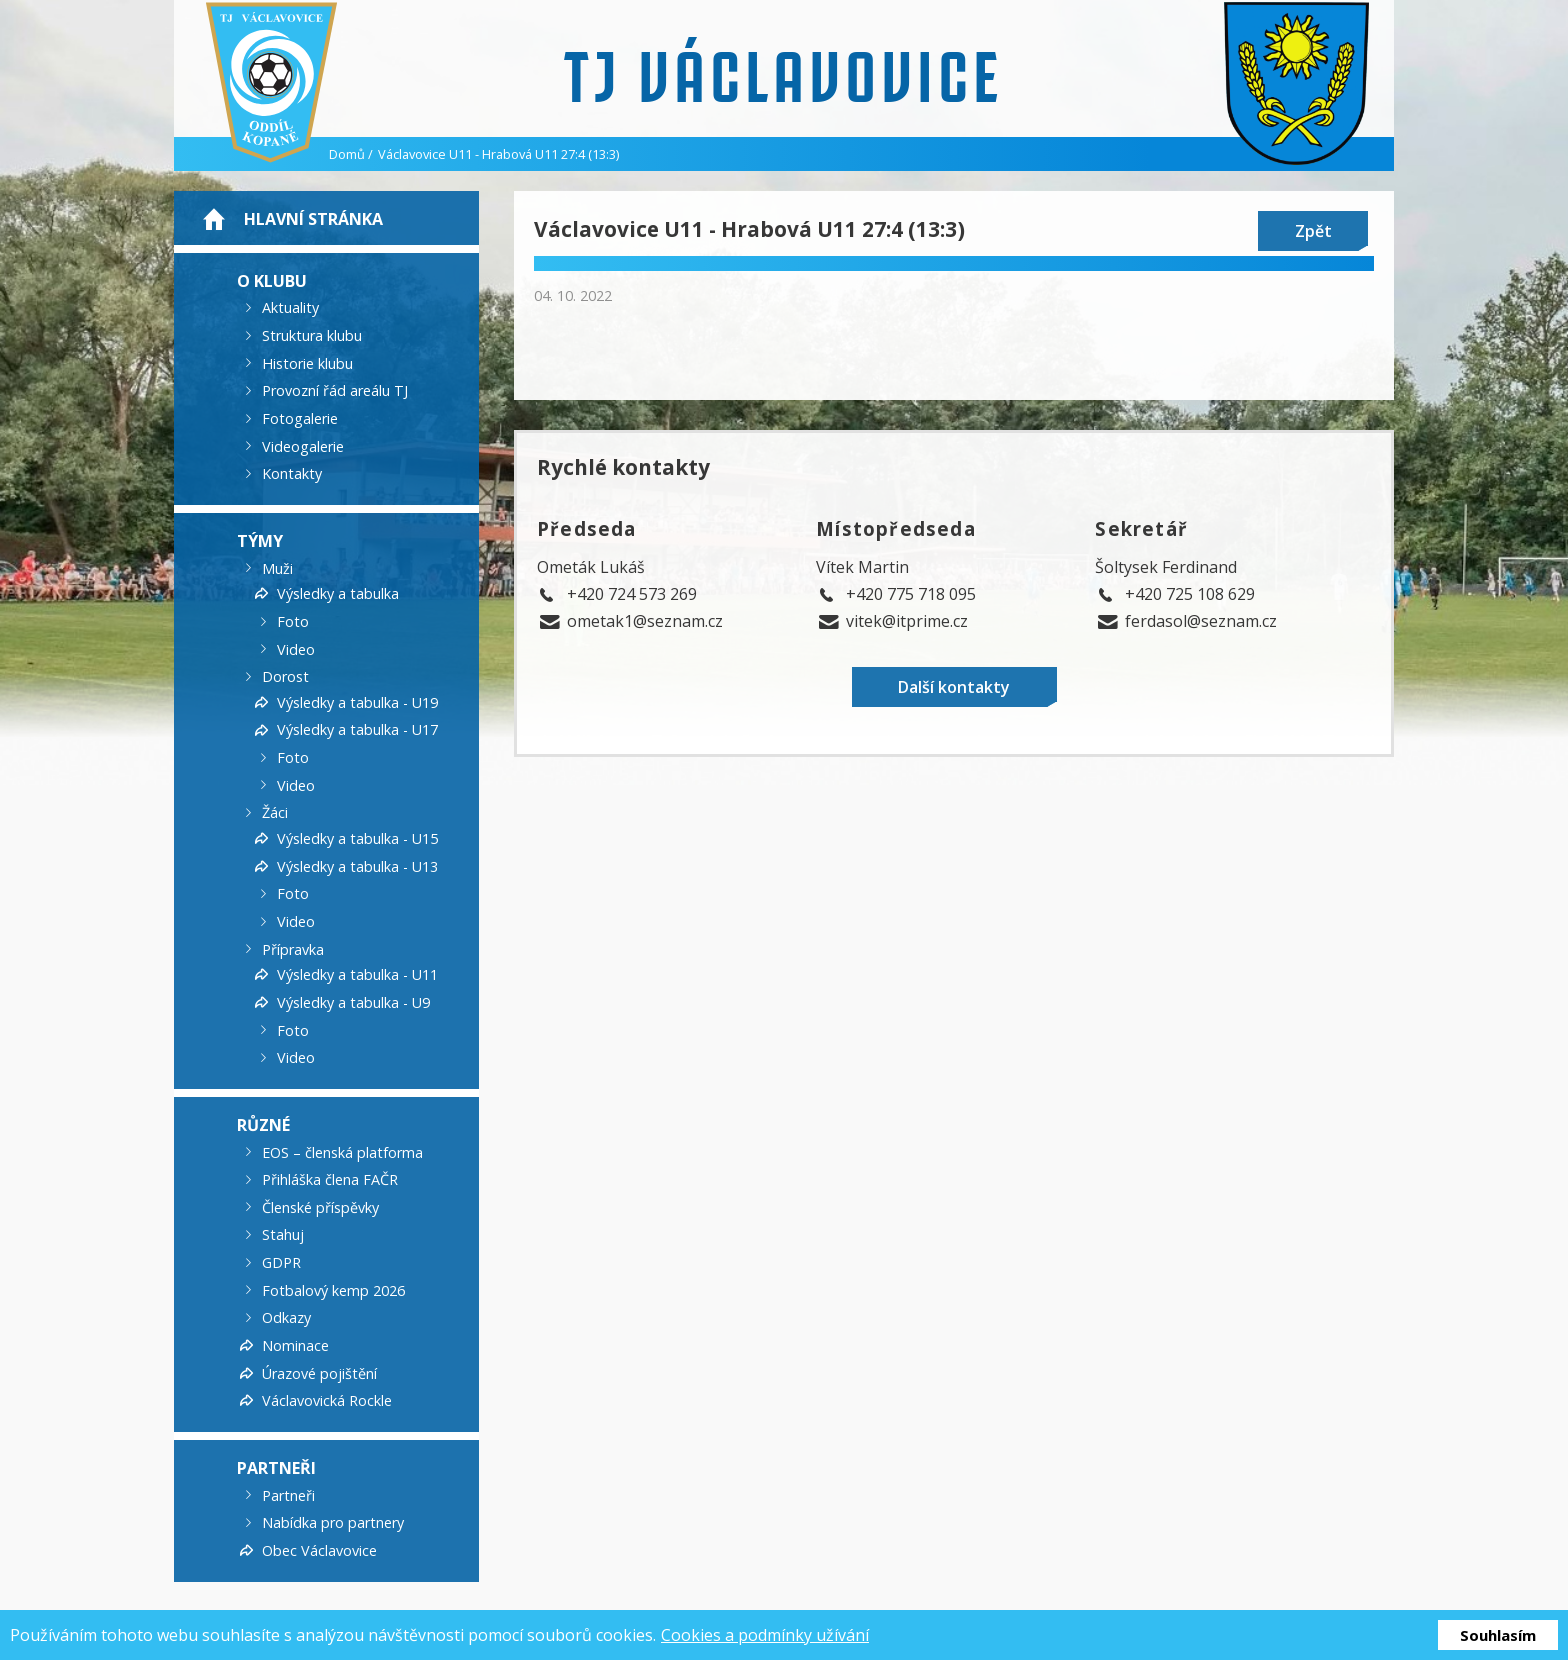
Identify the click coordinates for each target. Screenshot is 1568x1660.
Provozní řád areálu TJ (335, 390)
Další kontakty (954, 687)
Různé (263, 1125)
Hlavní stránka (313, 219)
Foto (293, 621)
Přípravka (293, 948)
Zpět (1313, 231)
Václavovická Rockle (327, 1400)
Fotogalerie (300, 418)
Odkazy (286, 1317)
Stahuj (283, 1234)
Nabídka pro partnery (333, 1522)
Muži (277, 567)
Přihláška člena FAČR (330, 1179)
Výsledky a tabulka (338, 593)
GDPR (281, 1262)
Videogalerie (303, 445)
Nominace (295, 1345)
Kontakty (292, 473)
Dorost (285, 676)
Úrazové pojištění (319, 1372)
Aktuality (290, 307)
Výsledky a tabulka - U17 (357, 729)
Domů (347, 154)
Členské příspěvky (320, 1206)
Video (296, 648)
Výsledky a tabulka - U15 (357, 838)
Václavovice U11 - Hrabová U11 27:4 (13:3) (498, 154)
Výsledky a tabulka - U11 (357, 974)
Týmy (260, 541)
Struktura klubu (312, 335)
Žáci (275, 812)
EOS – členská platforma (342, 1151)
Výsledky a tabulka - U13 (357, 865)
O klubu (272, 280)
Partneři (276, 1468)
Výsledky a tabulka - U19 (357, 701)
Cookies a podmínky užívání (765, 1635)
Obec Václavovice (319, 1550)
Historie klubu (307, 362)
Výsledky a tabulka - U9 (353, 1002)
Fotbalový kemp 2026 (333, 1289)
